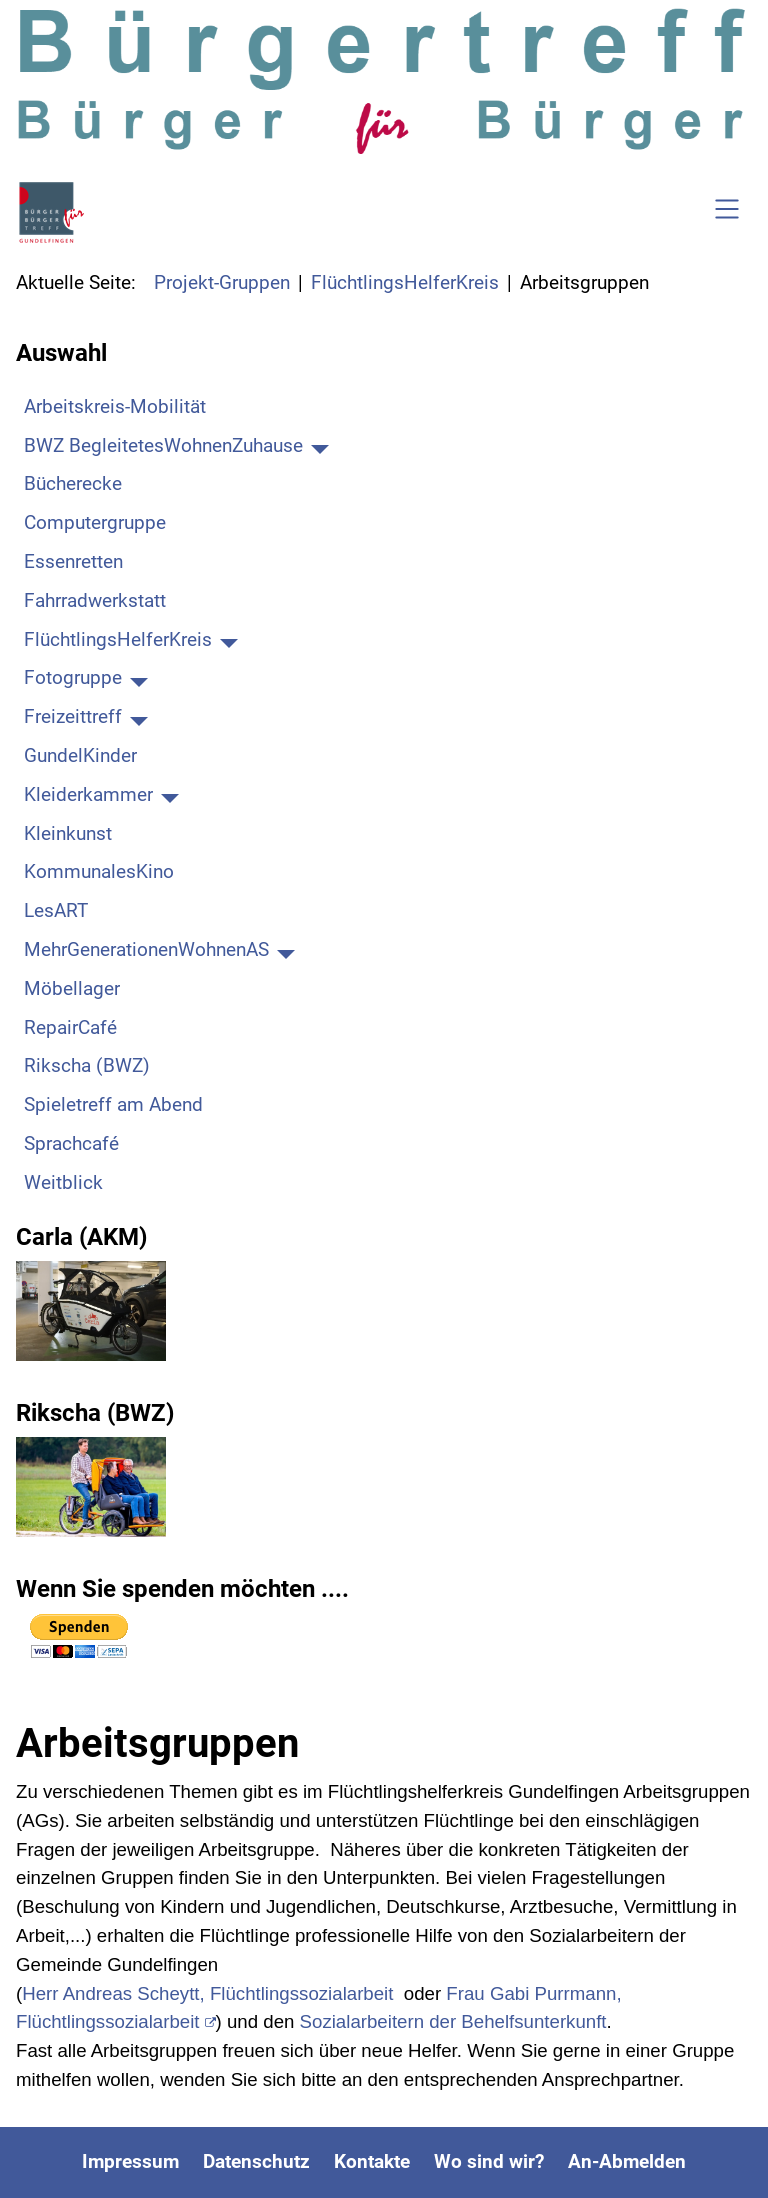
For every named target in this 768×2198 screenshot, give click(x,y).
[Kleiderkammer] (170, 795)
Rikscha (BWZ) (87, 1065)
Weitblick (63, 1182)
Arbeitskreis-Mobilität (115, 406)
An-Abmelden (627, 2161)
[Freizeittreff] (139, 718)
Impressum (130, 2161)
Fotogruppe (73, 677)
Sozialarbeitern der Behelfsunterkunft (453, 2021)
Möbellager (72, 988)
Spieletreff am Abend (113, 1104)
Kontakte (372, 2161)
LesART (56, 910)
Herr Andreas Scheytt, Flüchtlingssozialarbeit (207, 1993)
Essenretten (73, 561)
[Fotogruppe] (139, 679)
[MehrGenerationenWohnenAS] (286, 950)
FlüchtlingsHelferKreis (118, 639)
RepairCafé (70, 1027)
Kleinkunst (68, 833)
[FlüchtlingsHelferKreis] (229, 640)
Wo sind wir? (489, 2161)
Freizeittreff (73, 716)
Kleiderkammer (88, 794)
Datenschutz (256, 2161)
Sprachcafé (71, 1143)
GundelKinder (80, 755)
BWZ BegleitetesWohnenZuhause (163, 445)
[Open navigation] (727, 212)
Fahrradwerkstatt (95, 600)
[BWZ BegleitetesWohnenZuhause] (320, 446)
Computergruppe (95, 522)
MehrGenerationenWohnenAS (146, 949)
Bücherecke (73, 483)
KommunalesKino (99, 871)
